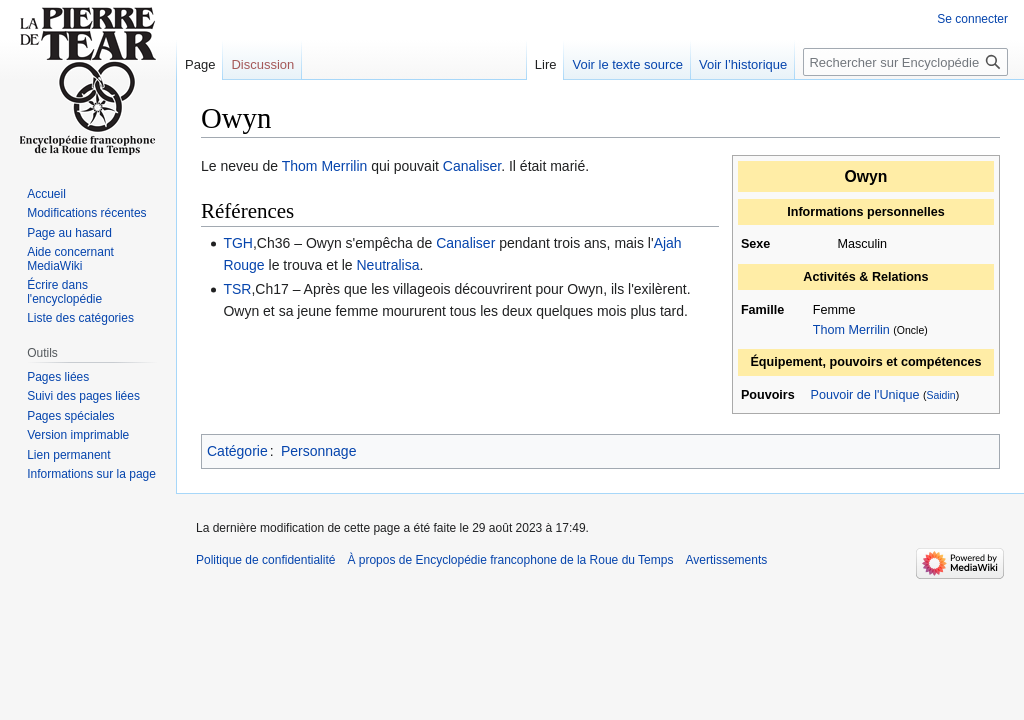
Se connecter (972, 19)
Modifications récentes (86, 213)
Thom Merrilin (851, 330)
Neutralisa (387, 265)
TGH (238, 243)
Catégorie (237, 451)
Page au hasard (69, 233)
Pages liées (58, 377)
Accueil (46, 194)
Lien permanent (68, 455)
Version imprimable (78, 435)
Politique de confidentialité (265, 560)
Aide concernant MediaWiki (70, 259)
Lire (546, 64)
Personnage (319, 451)
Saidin (940, 395)
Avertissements (726, 560)
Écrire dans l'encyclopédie (64, 292)
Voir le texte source (627, 64)
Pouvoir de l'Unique (865, 395)
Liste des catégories (80, 318)
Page (200, 64)
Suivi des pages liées (83, 396)
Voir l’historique (743, 64)
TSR (237, 289)
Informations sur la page (91, 474)
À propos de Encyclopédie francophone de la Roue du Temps (510, 560)
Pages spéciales (70, 416)
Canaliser (472, 166)
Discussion (262, 64)
